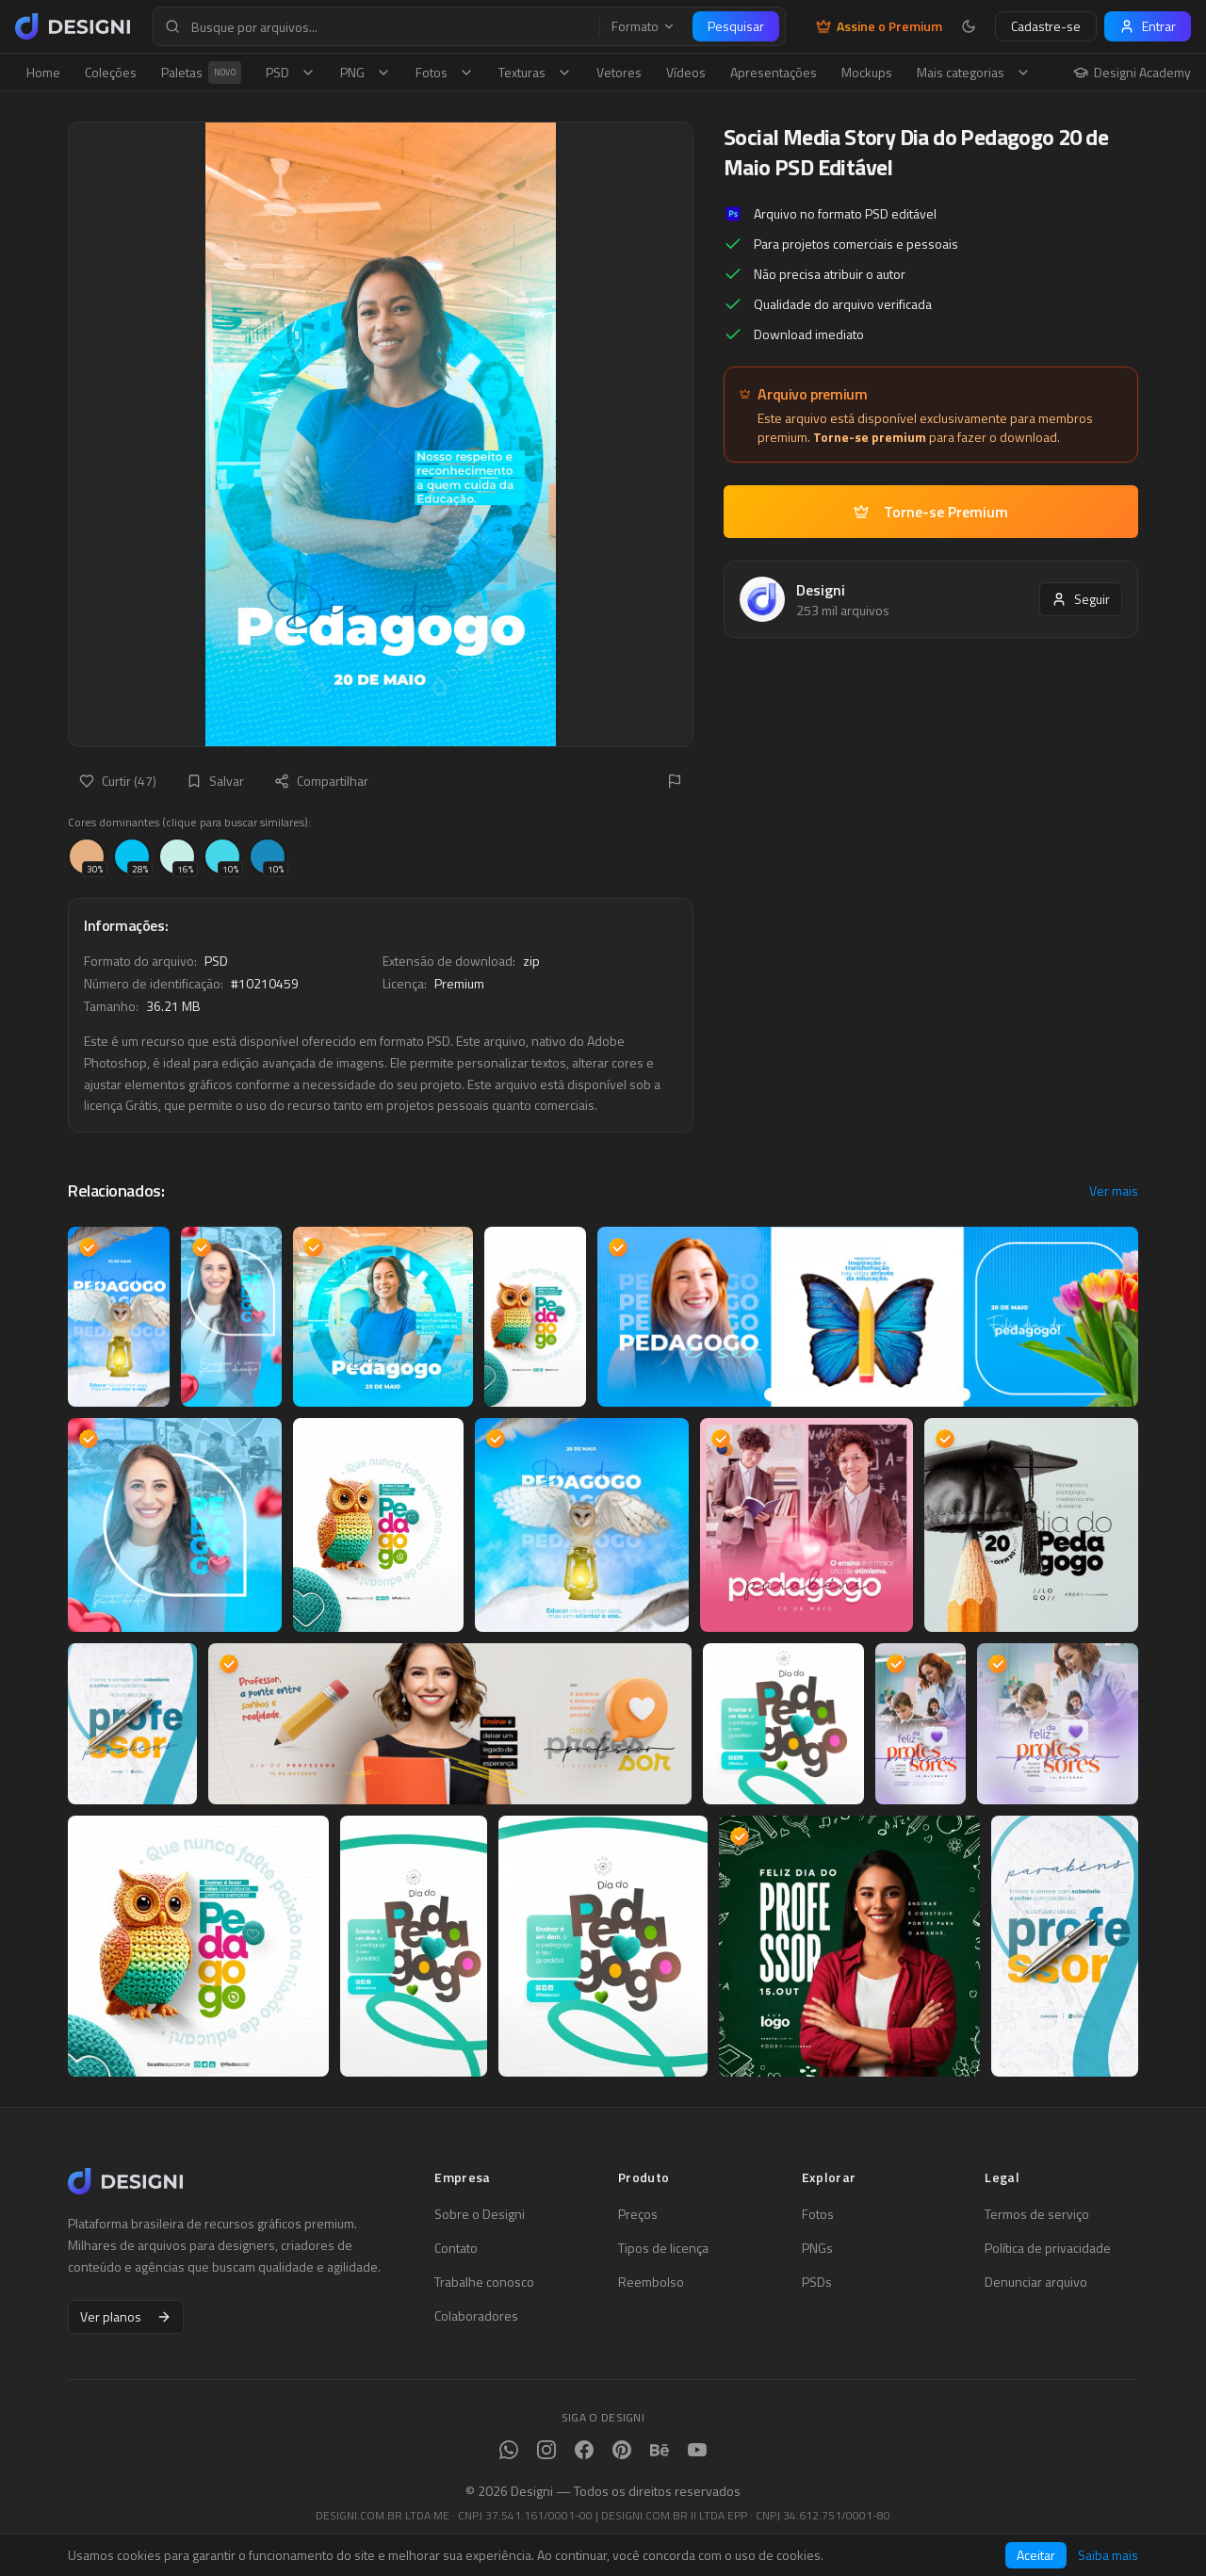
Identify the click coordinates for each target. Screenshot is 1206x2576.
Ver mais (1113, 1191)
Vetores (619, 72)
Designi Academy (1132, 72)
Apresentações (773, 72)
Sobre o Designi (479, 2214)
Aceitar (1036, 2555)
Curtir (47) (117, 781)
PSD (291, 72)
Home (43, 72)
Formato (643, 26)
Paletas (201, 72)
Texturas (535, 72)
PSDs (817, 2282)
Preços (638, 2214)
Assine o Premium (879, 26)
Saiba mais (1108, 2555)
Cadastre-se (1046, 26)
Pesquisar (736, 26)
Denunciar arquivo (1036, 2282)
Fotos (445, 72)
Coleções (111, 72)
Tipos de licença (663, 2248)
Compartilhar (321, 781)
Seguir (1080, 599)
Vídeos (686, 72)
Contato (456, 2248)
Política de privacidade (1048, 2248)
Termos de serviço (1037, 2214)
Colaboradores (476, 2316)
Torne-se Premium (931, 511)
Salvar (215, 781)
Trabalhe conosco (484, 2282)
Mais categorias (974, 72)
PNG (365, 72)
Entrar (1147, 26)
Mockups (866, 72)
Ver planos (125, 2316)
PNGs (817, 2248)
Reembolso (651, 2282)
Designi (820, 590)
